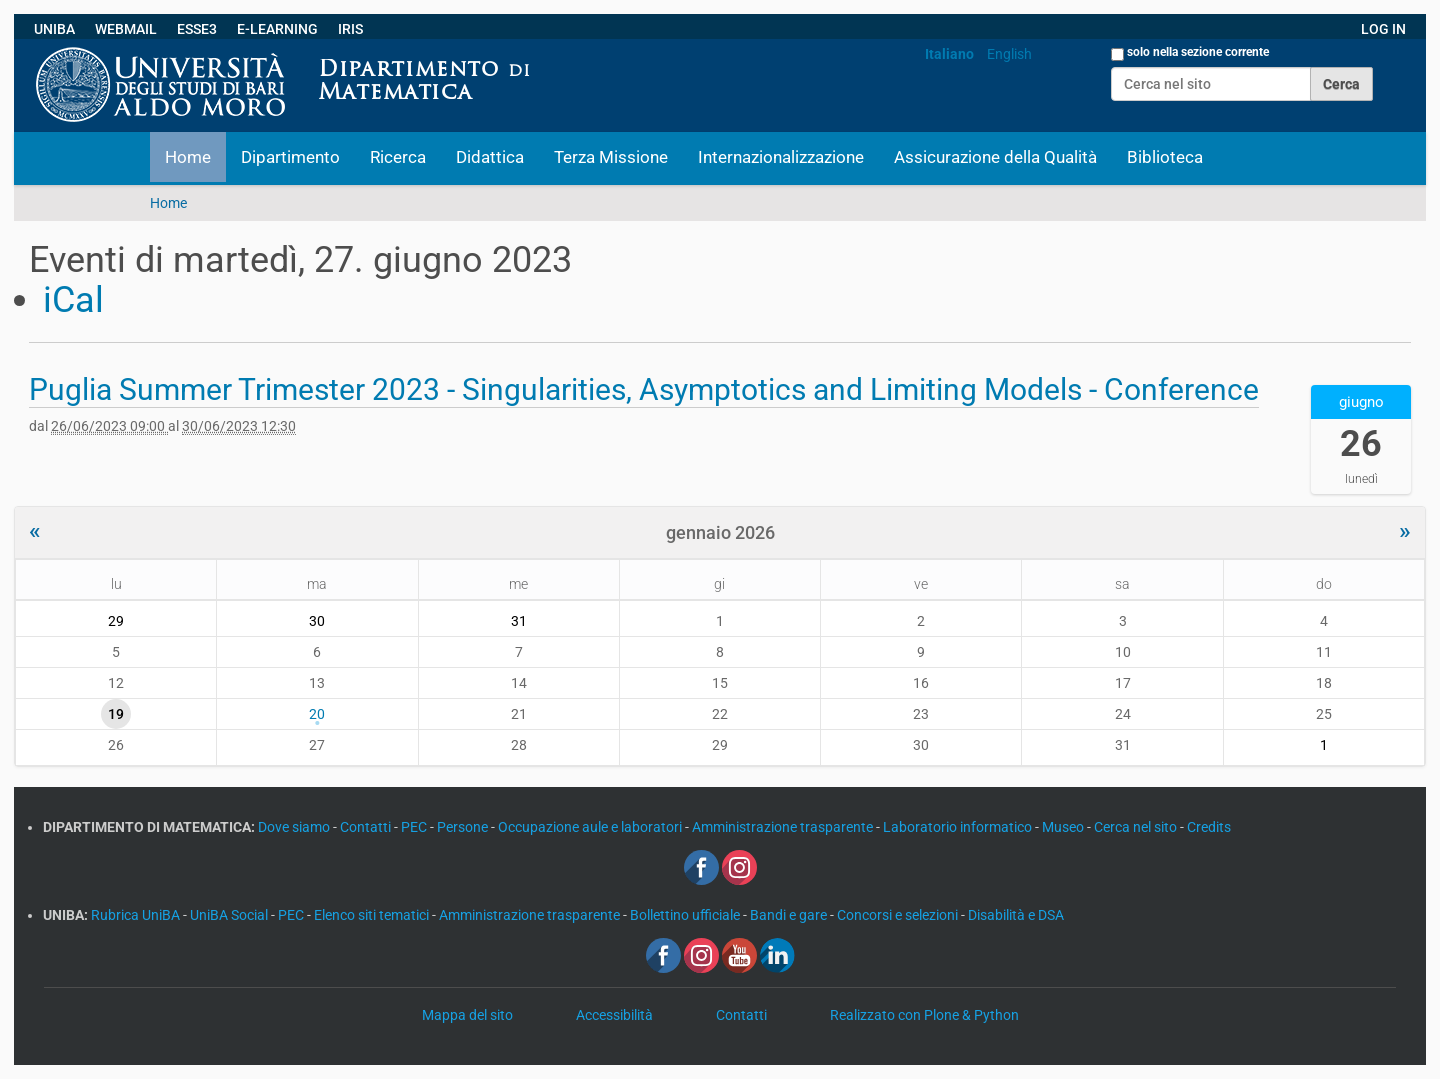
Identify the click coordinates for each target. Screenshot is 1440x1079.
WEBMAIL (126, 29)
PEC (415, 827)
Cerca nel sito (1137, 827)
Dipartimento (290, 157)
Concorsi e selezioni (899, 915)
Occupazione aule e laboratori (591, 827)
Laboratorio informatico (959, 827)
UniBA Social (229, 915)
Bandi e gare (790, 915)
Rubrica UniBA (137, 915)
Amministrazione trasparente (784, 827)
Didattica (490, 157)
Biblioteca (1165, 157)
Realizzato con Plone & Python (924, 1015)
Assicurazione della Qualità (995, 157)
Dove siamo (295, 827)
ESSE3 (197, 29)
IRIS (350, 29)
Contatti (367, 827)
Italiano (949, 54)
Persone (464, 827)
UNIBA (54, 29)
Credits (1209, 827)
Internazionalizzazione (781, 157)
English (1009, 54)
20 (317, 714)
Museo (1064, 827)
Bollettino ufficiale (686, 915)
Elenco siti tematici (373, 915)
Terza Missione (611, 157)
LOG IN (1383, 29)
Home (188, 157)
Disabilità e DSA (1016, 915)
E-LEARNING (277, 29)
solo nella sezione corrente (1198, 52)
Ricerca (398, 157)
